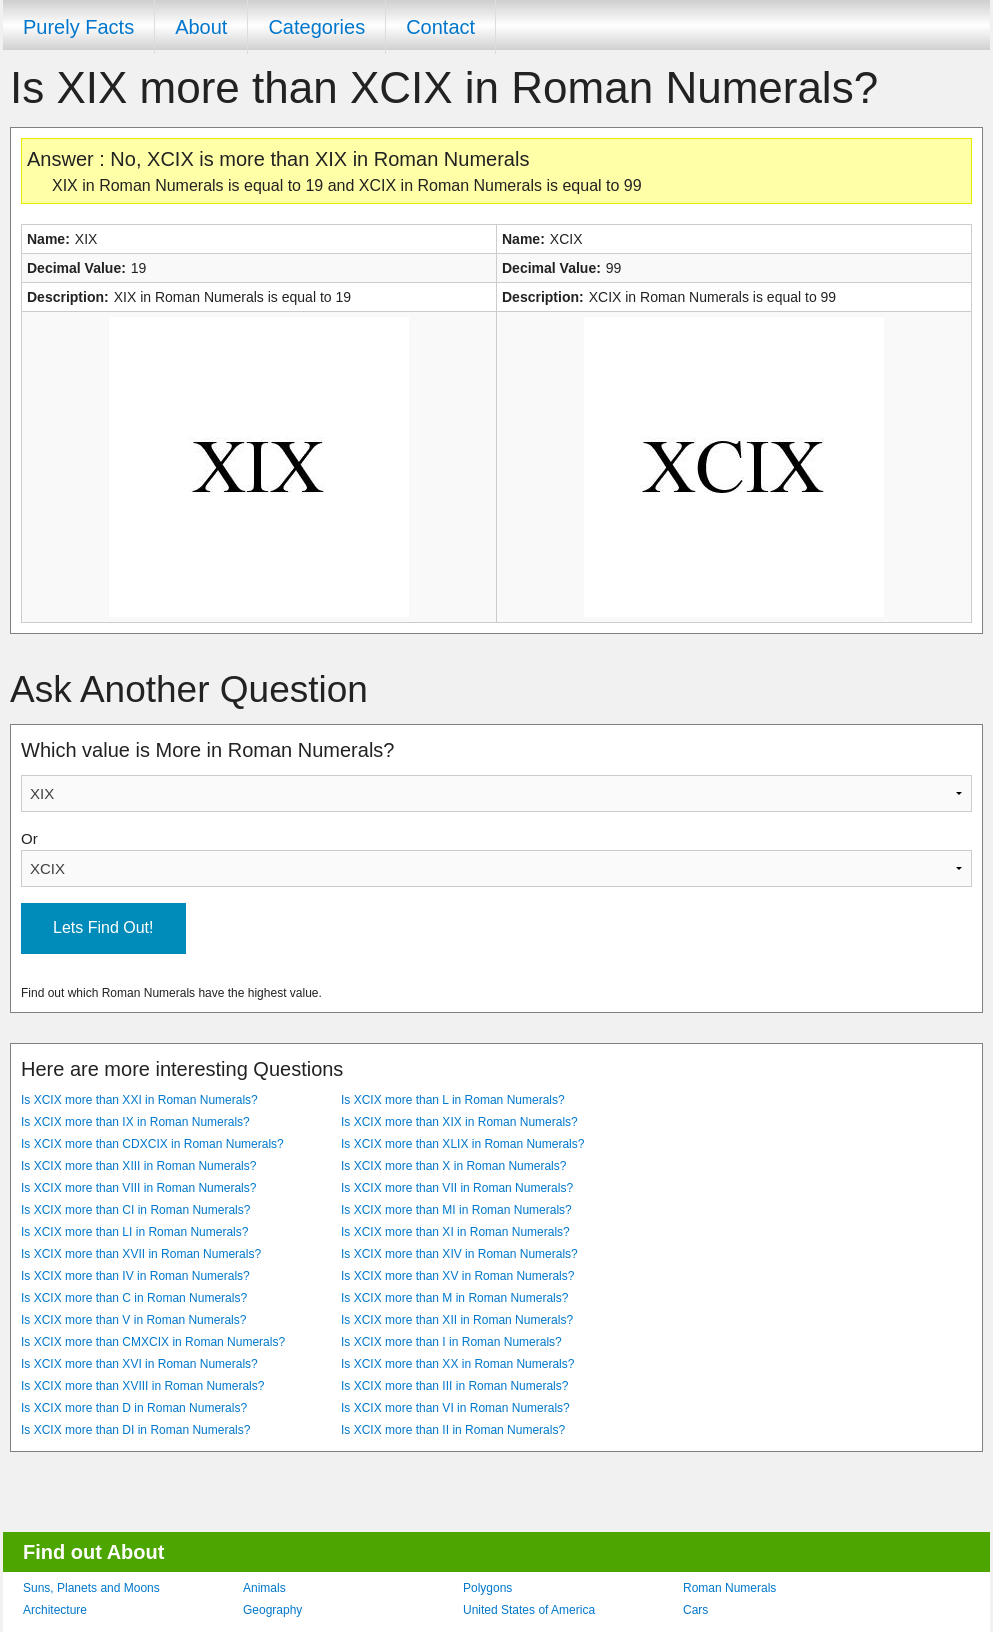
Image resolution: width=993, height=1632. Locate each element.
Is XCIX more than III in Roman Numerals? (454, 1386)
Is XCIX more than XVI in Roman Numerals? (139, 1364)
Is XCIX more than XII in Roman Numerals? (457, 1320)
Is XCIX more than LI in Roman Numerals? (134, 1232)
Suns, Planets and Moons (91, 1588)
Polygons (487, 1588)
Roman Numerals (729, 1588)
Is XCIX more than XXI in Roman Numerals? (139, 1100)
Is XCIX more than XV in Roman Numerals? (457, 1276)
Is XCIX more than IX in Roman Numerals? (135, 1122)
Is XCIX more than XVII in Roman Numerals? (141, 1254)
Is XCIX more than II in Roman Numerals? (453, 1430)
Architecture (55, 1610)
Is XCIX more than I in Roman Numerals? (451, 1342)
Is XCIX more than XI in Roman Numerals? (455, 1232)
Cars (695, 1610)
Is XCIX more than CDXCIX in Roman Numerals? (152, 1144)
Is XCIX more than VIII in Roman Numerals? (138, 1188)
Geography (272, 1610)
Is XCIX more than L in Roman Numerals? (453, 1100)
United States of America (529, 1610)
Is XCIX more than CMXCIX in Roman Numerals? (153, 1342)
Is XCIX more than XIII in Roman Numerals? (138, 1166)
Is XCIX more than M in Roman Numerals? (454, 1298)
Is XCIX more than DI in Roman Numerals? (135, 1430)
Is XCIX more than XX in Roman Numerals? (457, 1364)
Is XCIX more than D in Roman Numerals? (134, 1408)
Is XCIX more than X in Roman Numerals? (453, 1166)
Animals (264, 1588)
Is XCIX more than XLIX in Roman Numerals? (462, 1144)
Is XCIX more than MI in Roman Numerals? (456, 1210)
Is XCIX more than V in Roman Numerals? (133, 1320)
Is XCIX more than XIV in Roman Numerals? (459, 1254)
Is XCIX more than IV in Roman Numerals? (135, 1276)
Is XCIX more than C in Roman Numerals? (134, 1298)
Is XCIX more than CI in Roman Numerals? (135, 1210)
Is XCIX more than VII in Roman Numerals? (457, 1188)
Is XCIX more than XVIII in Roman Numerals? (142, 1386)
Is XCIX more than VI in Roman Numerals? (455, 1408)
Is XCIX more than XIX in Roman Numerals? (459, 1122)
